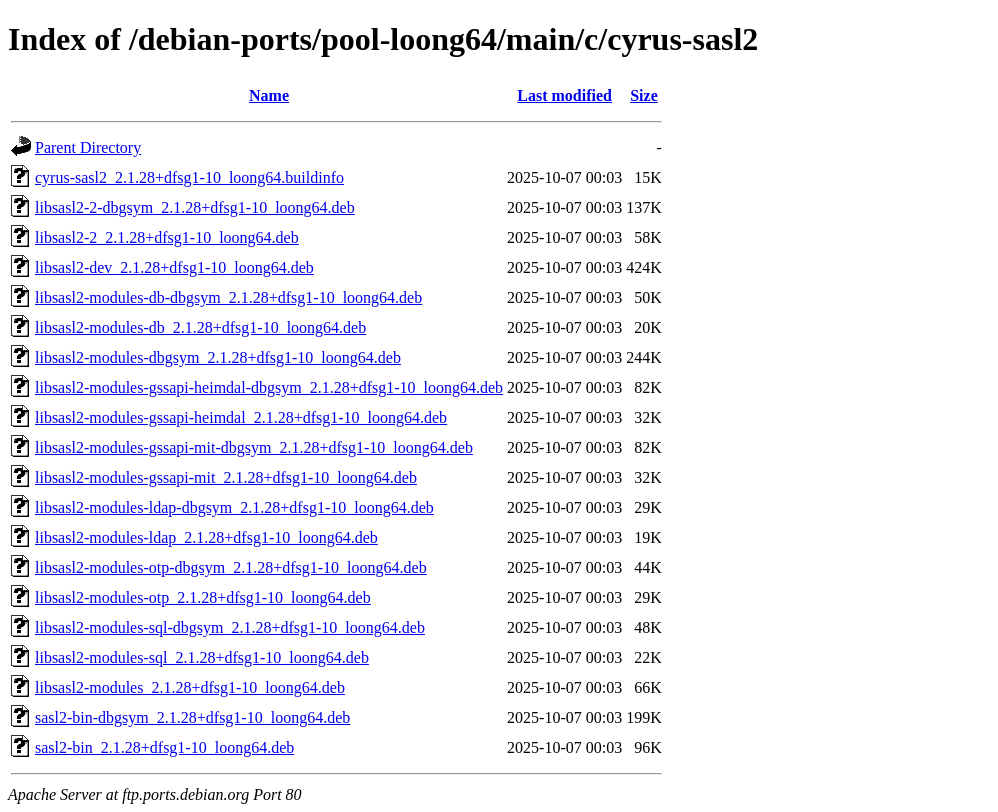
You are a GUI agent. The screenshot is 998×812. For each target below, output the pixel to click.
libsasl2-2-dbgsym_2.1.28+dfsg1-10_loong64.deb (195, 207)
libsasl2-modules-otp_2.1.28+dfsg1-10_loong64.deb (203, 597)
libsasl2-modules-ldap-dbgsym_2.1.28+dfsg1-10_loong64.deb (234, 507)
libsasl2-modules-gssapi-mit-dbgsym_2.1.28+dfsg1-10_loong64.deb (254, 447)
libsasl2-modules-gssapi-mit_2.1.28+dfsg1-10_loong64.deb (226, 477)
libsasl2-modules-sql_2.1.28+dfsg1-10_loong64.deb (202, 657)
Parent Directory (88, 147)
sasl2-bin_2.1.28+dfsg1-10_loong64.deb (164, 747)
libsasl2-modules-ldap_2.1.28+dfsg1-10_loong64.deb (206, 537)
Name (269, 95)
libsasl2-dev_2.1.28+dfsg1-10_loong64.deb (174, 267)
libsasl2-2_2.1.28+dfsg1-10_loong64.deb (167, 237)
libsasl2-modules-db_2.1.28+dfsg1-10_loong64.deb (200, 327)
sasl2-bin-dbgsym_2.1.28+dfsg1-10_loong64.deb (192, 717)
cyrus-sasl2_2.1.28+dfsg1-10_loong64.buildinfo (189, 177)
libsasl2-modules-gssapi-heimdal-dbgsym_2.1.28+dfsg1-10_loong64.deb (269, 387)
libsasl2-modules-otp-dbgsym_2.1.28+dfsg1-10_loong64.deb (231, 567)
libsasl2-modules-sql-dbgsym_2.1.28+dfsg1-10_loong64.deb (230, 627)
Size (644, 95)
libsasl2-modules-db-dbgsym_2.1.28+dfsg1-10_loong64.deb (228, 297)
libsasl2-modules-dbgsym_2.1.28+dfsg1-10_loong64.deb (218, 357)
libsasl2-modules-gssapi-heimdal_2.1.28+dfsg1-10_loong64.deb (241, 417)
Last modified (564, 95)
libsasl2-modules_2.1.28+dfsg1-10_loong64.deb (190, 687)
